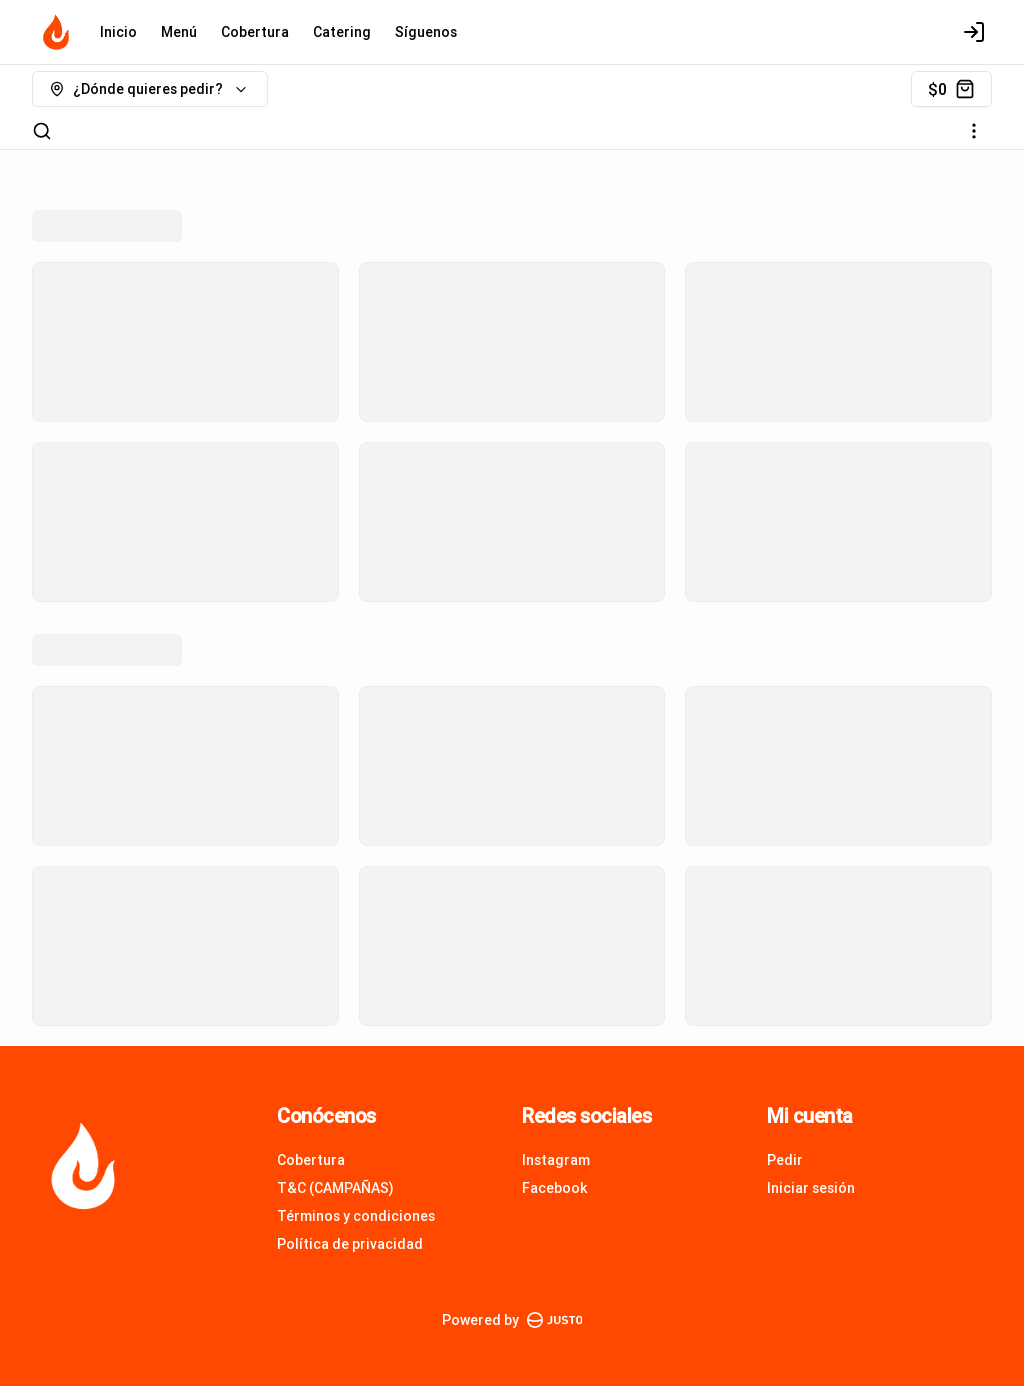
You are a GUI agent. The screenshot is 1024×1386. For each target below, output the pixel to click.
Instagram (556, 1160)
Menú (179, 32)
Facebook (554, 1188)
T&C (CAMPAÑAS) (335, 1188)
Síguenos (426, 32)
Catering (342, 32)
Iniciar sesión (811, 1188)
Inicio (118, 32)
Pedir (785, 1160)
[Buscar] (42, 131)
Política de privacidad (350, 1244)
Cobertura (255, 32)
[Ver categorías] (974, 131)
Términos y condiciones (356, 1216)
